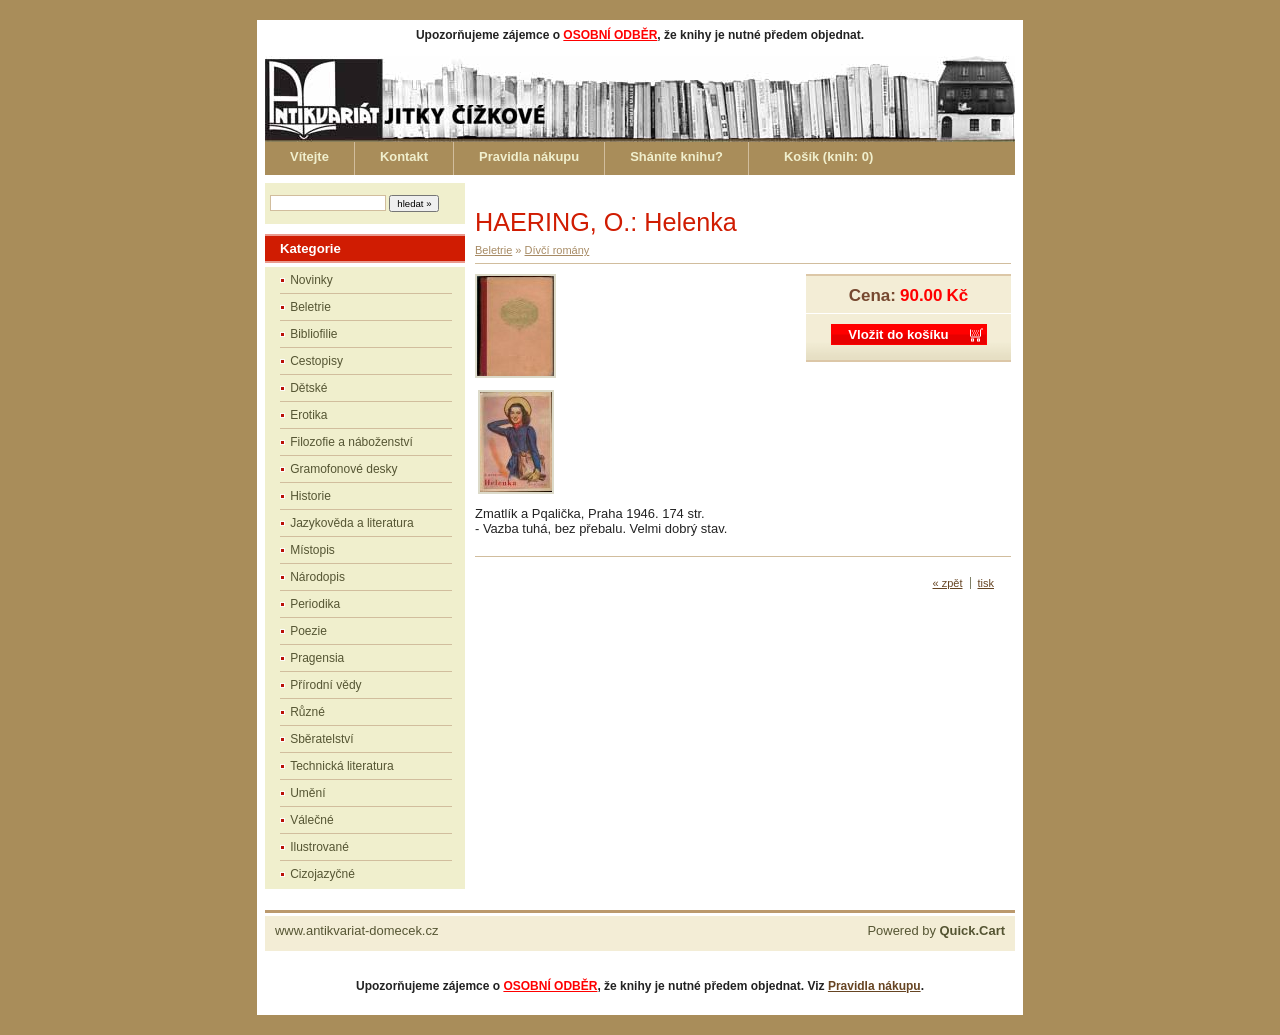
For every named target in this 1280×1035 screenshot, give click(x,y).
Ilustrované (319, 847)
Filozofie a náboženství (351, 442)
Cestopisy (316, 361)
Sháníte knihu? (676, 156)
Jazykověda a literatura (351, 523)
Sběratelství (321, 739)
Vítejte (309, 156)
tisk (986, 583)
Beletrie (310, 307)
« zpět (948, 583)
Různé (307, 712)
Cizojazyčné (322, 874)
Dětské (308, 388)
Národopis (317, 577)
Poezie (308, 631)
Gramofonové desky (343, 469)
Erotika (308, 415)
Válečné (311, 820)
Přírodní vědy (325, 685)
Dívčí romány (557, 250)
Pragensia (317, 658)
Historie (310, 496)
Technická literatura (341, 766)
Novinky (311, 280)
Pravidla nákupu (529, 156)
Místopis (312, 550)
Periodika (315, 604)
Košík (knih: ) (828, 156)
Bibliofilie (313, 334)
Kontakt (404, 156)
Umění (307, 793)
